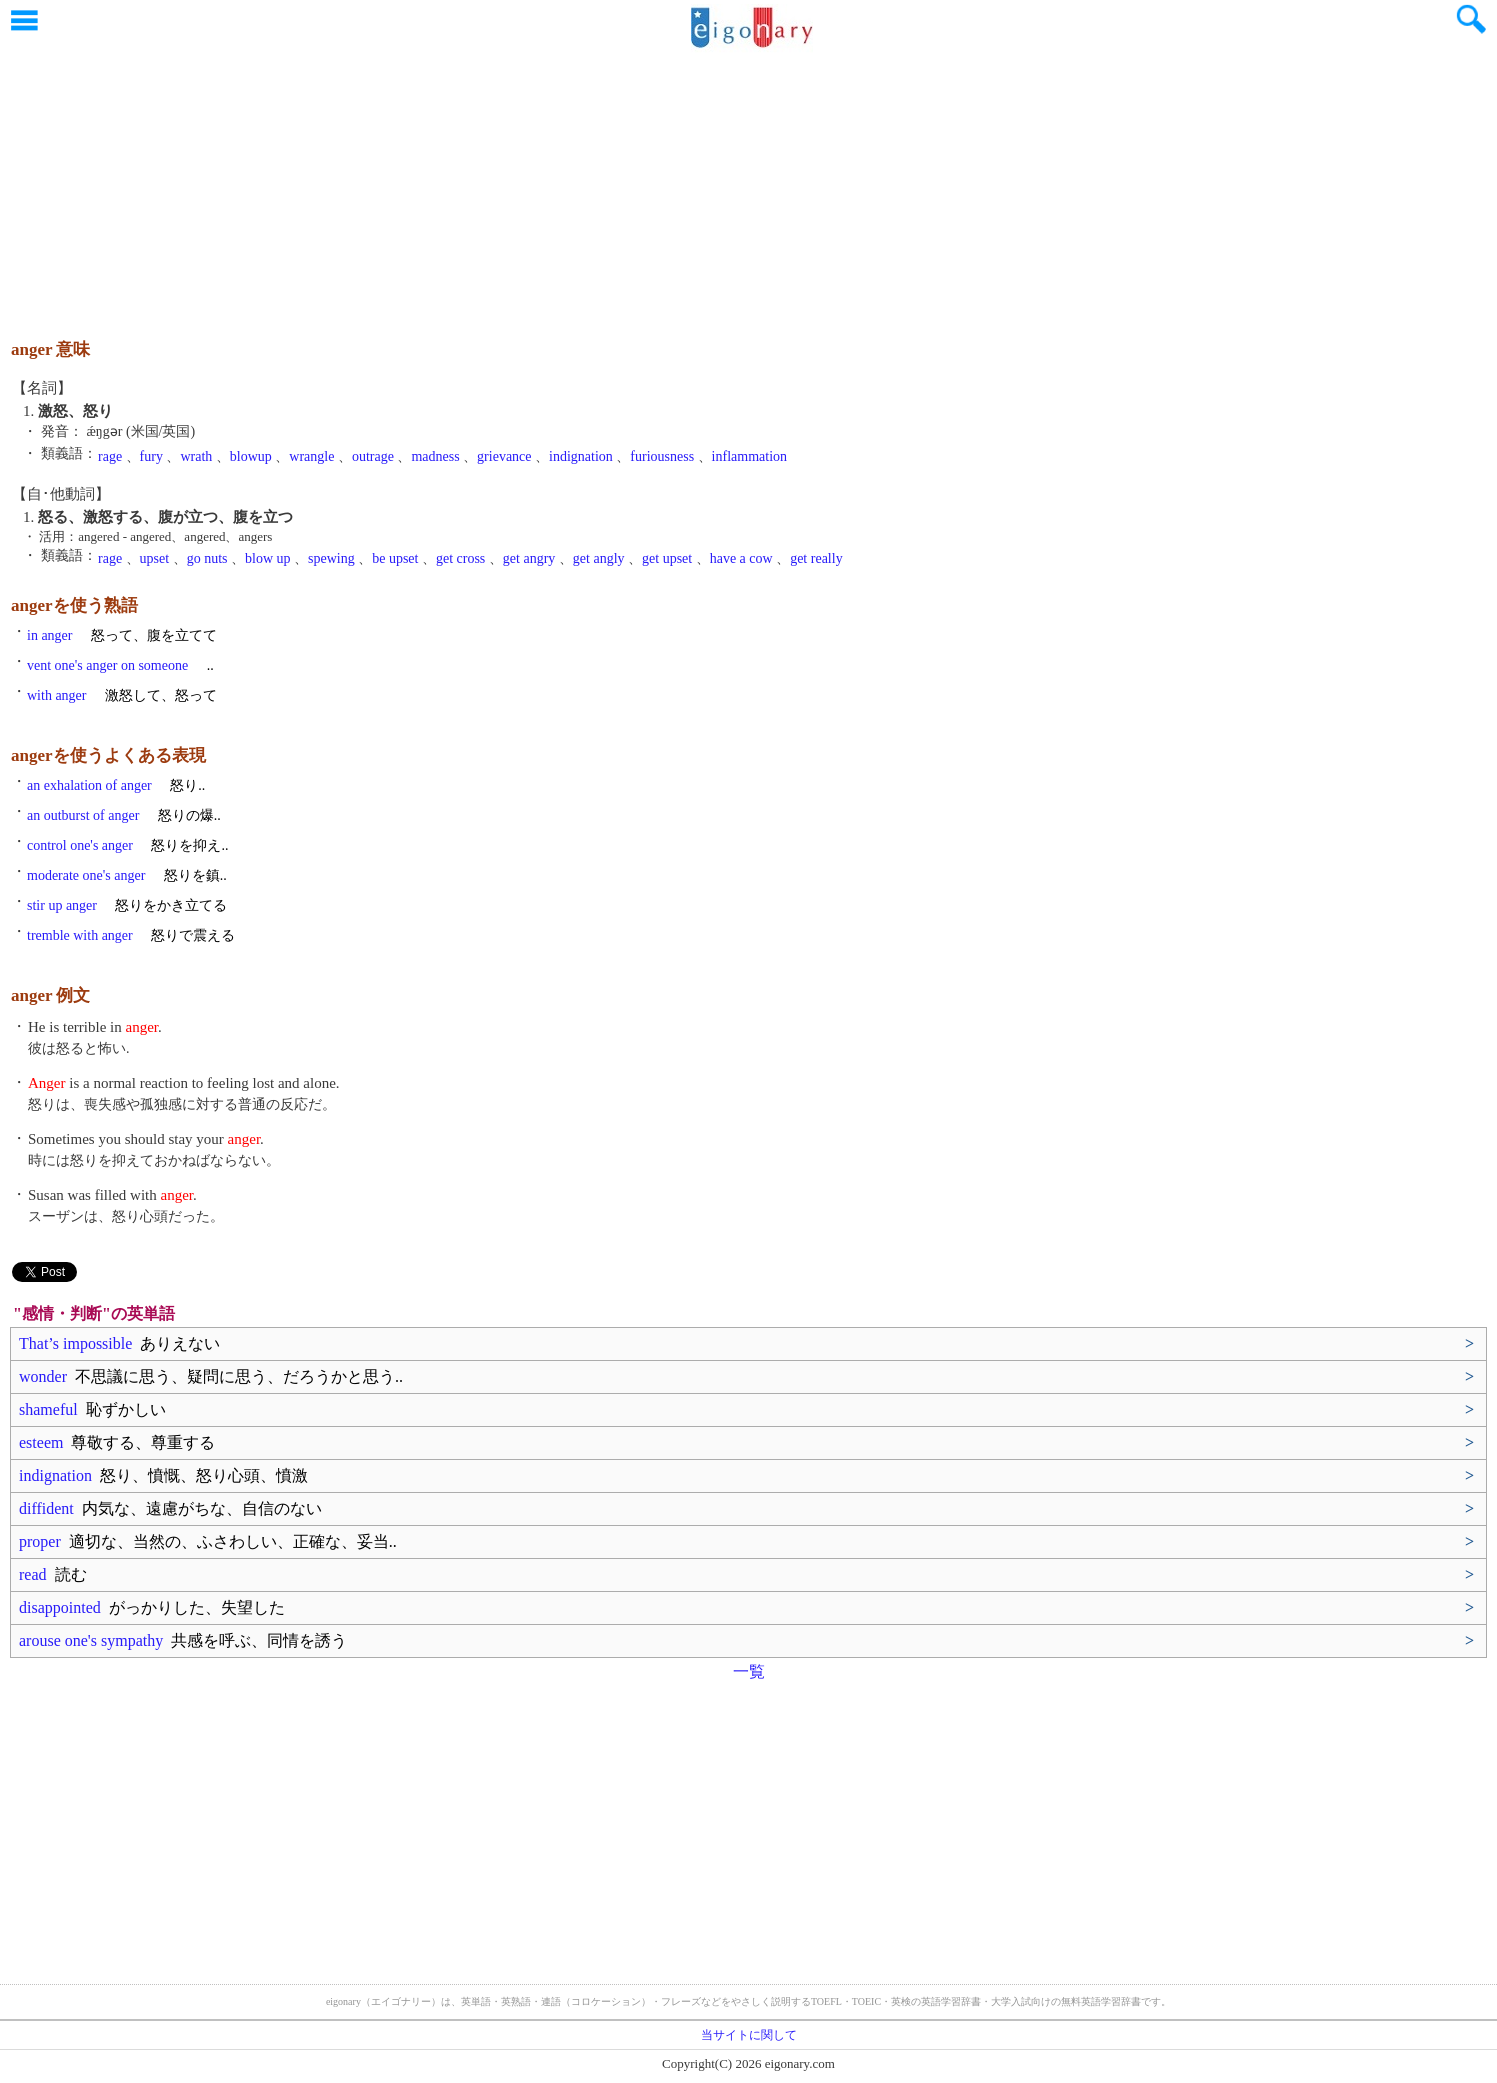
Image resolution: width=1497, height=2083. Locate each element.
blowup (251, 456)
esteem (117, 1442)
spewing (331, 558)
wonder (211, 1376)
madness (435, 456)
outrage (373, 456)
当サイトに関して (749, 2035)
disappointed (152, 1607)
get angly (599, 558)
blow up (268, 558)
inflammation (749, 456)
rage (110, 456)
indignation (581, 456)
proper (208, 1541)
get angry (529, 558)
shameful (92, 1409)
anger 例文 (51, 995)
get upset (667, 558)
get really (816, 558)
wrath (196, 456)
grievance (504, 456)
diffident (170, 1508)
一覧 (749, 1671)
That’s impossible (119, 1343)
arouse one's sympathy (183, 1640)
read (53, 1574)
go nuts (207, 558)
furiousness (662, 456)
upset (155, 558)
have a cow (741, 558)
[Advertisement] (749, 185)
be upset (395, 558)
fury (151, 456)
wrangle (311, 456)
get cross (460, 558)
